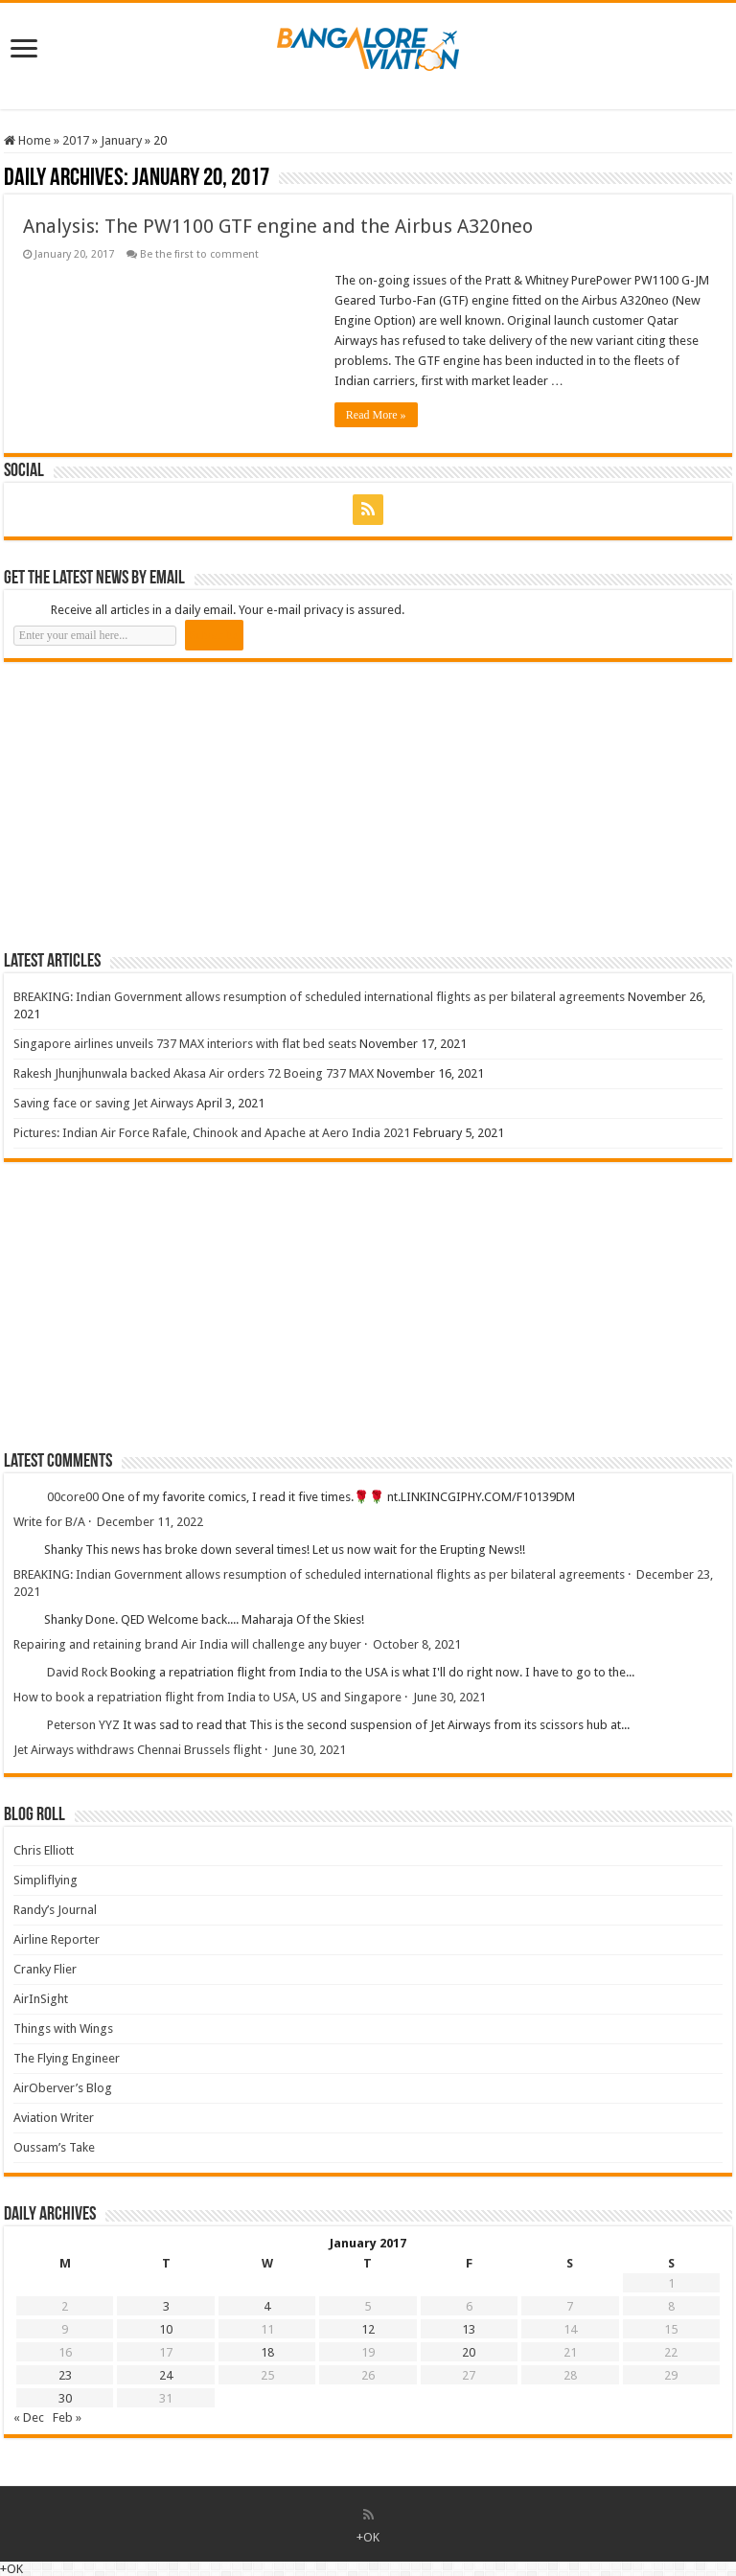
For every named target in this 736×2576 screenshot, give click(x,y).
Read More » (376, 415)
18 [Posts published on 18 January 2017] (267, 2352)
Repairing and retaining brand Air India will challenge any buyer (187, 1644)
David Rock (77, 1672)
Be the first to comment (199, 254)
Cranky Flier (45, 1969)
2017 (75, 140)
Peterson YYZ (83, 1725)
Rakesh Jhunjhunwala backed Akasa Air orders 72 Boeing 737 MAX (193, 1073)
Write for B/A (49, 1522)
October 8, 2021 (417, 1644)
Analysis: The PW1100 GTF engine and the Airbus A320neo (278, 226)
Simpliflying (45, 1880)
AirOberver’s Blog (62, 2088)
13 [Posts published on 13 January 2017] (468, 2329)
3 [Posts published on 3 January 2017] (166, 2306)
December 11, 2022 (150, 1522)
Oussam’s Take (54, 2147)
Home (27, 140)
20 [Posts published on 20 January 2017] (468, 2352)
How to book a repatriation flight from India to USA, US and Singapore (207, 1697)
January (121, 140)
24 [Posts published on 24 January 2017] (165, 2375)
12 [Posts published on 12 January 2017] (368, 2329)
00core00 (73, 1497)
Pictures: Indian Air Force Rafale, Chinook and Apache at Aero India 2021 (211, 1133)
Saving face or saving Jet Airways (103, 1103)
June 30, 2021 (449, 1697)
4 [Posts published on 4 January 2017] (267, 2306)
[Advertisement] (147, 805)
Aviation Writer (53, 2117)
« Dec (28, 2417)
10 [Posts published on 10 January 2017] (165, 2329)
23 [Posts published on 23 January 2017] (65, 2375)
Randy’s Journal (55, 1910)
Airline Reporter (56, 1939)
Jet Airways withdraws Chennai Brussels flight (137, 1750)
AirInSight (40, 1999)
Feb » (67, 2417)
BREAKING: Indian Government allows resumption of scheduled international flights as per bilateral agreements (319, 997)
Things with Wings (63, 2028)
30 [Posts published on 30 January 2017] (65, 2398)
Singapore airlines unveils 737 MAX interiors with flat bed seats (184, 1044)
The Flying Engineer (66, 2058)
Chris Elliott (43, 1850)
